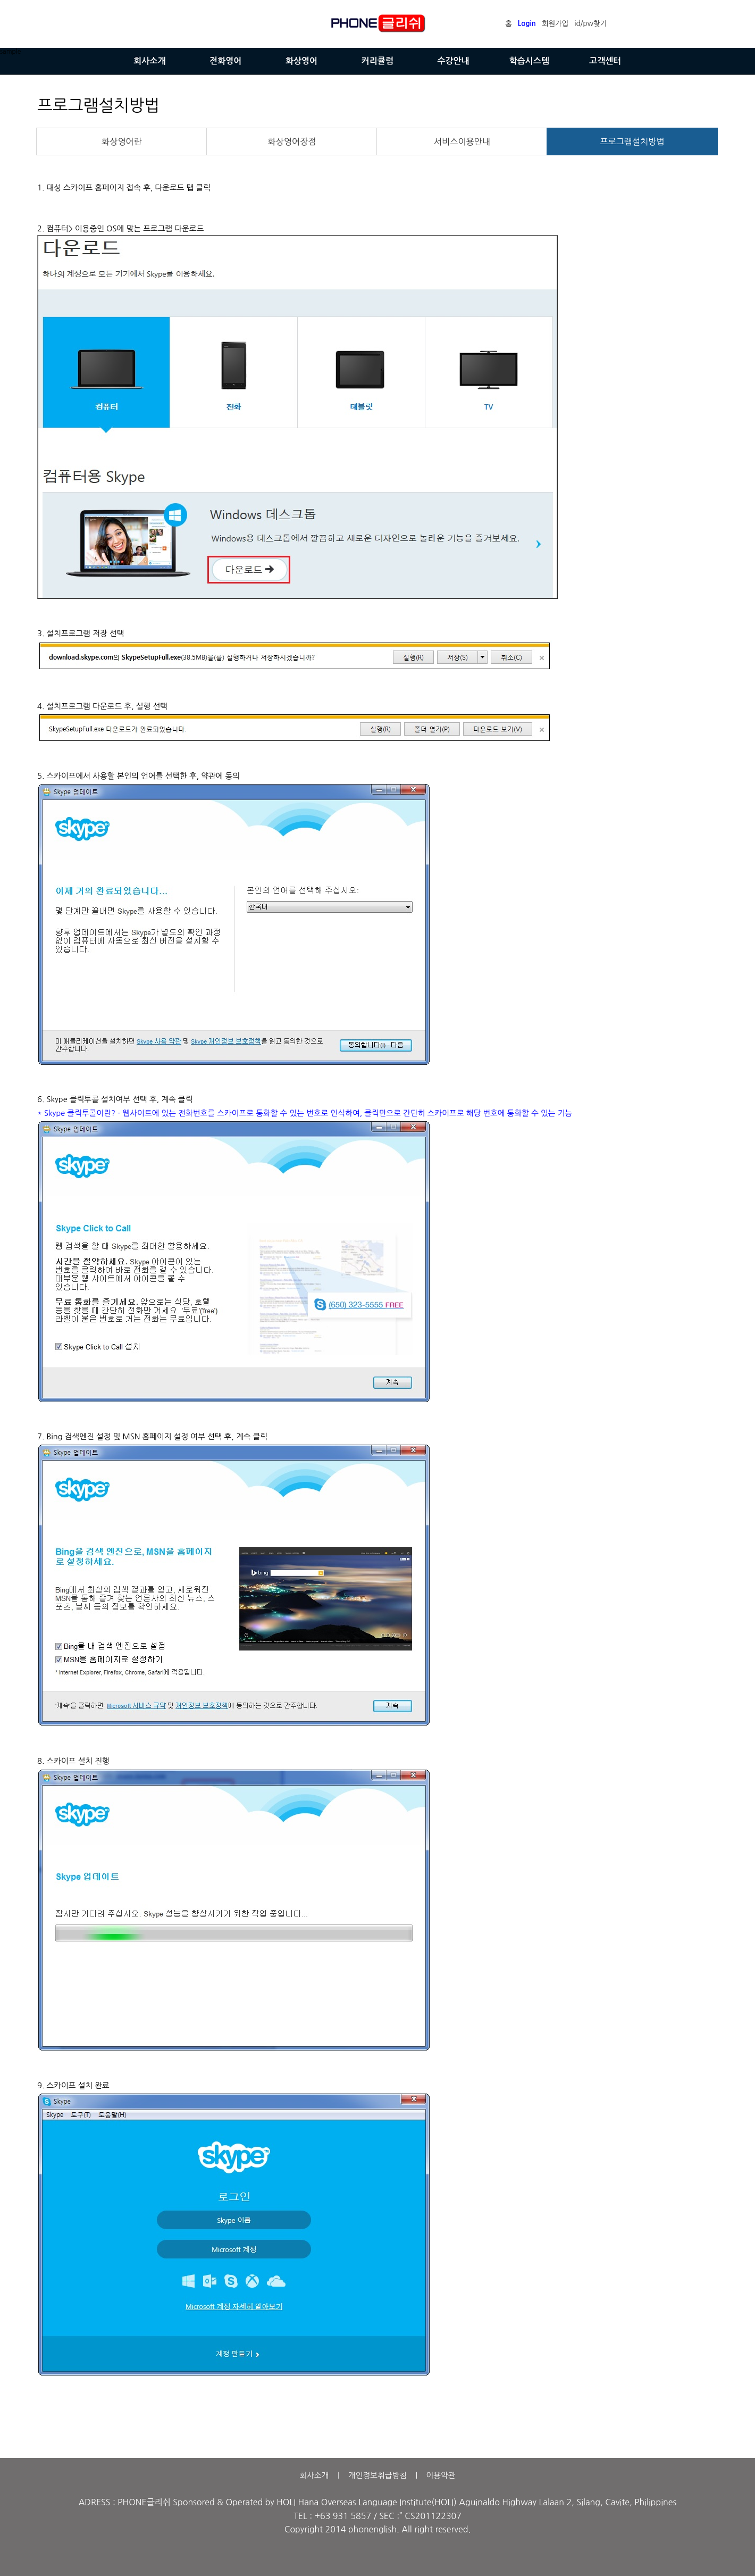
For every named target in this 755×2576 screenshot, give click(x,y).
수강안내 (453, 61)
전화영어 (225, 61)
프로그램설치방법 (632, 141)
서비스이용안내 (462, 141)
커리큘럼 (377, 61)
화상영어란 (122, 141)
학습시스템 (529, 61)
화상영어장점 (292, 141)
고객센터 (605, 61)
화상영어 (301, 61)
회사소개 (149, 61)
